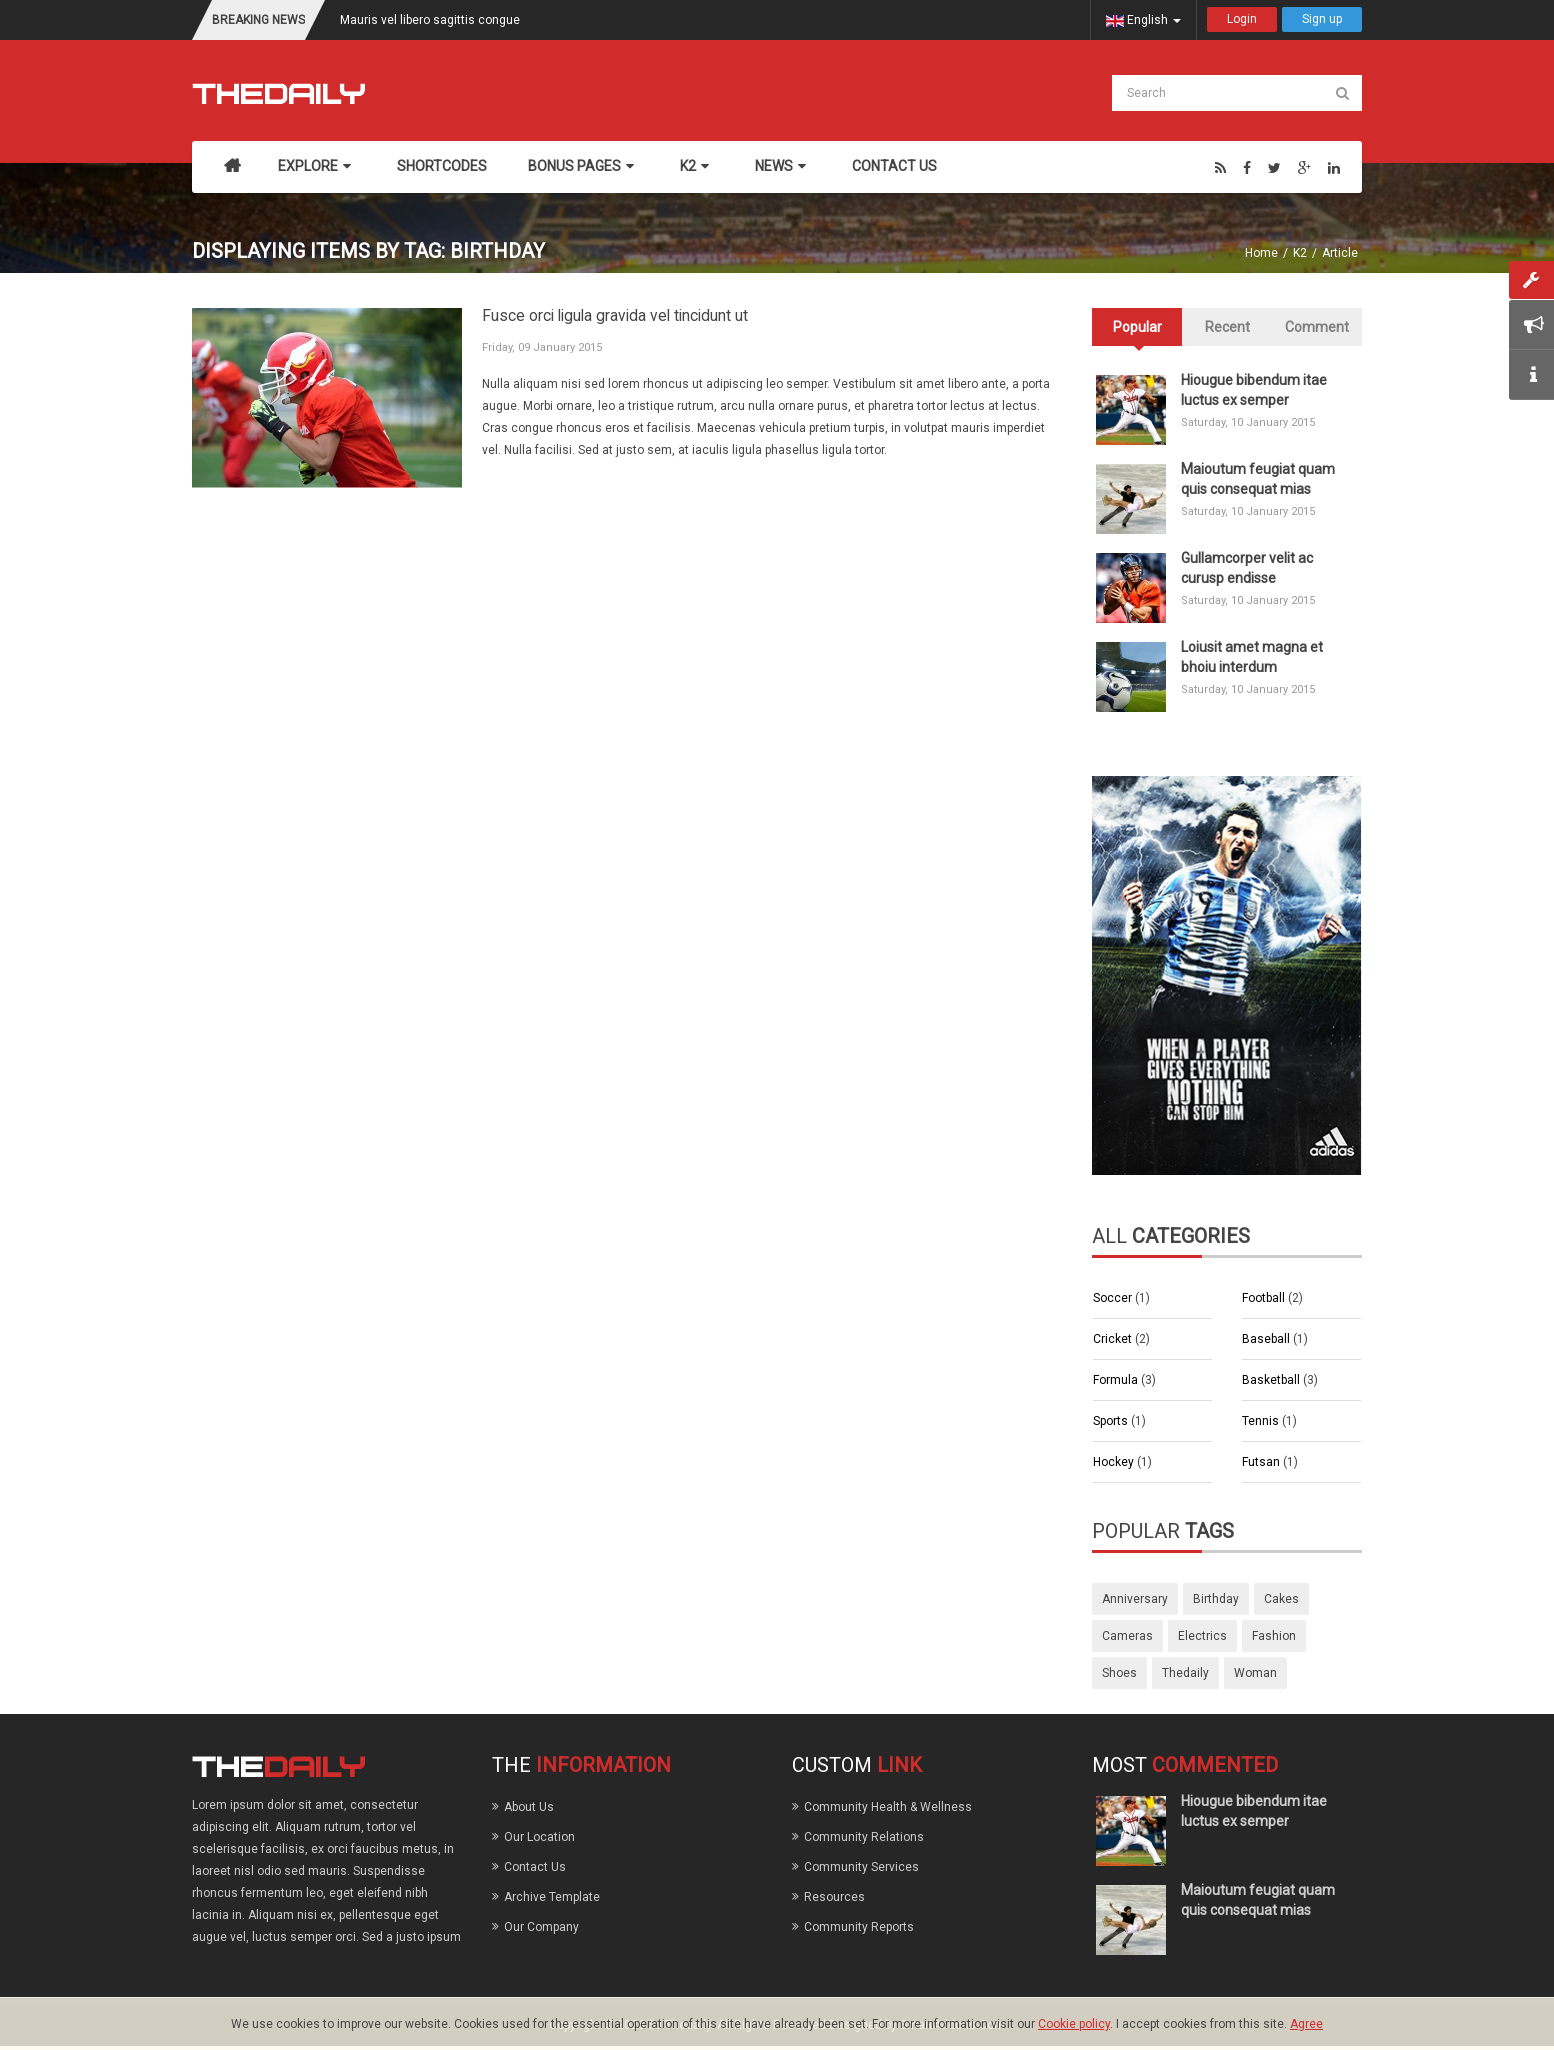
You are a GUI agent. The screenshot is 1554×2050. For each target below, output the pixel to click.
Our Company (541, 1927)
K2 (1300, 253)
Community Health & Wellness (888, 1807)
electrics (1202, 1636)
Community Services (861, 1867)
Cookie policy (1074, 2024)
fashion (1274, 1636)
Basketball (1272, 1380)
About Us (529, 1807)
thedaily (1185, 1673)
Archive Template (552, 1897)
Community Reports (859, 1927)
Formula (1117, 1380)
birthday (1216, 1599)
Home (1261, 253)
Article (1340, 253)
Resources (834, 1897)
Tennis (1262, 1421)
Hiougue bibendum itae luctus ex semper (1254, 390)
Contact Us (535, 1867)
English (1143, 20)
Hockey (1115, 1462)
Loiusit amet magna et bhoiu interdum (1252, 657)
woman (1255, 1673)
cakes (1281, 1599)
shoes (1119, 1673)
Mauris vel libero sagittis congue (430, 20)
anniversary (1135, 1599)
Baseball (1267, 1339)
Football (1265, 1298)
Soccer (1114, 1298)
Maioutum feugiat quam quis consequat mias (1258, 479)
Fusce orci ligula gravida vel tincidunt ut (615, 316)
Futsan (1262, 1462)
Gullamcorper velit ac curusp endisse (1247, 568)
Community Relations (864, 1837)
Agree (1306, 2024)
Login (1242, 19)
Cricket (1114, 1339)
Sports (1112, 1421)
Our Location (539, 1837)
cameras (1127, 1636)
